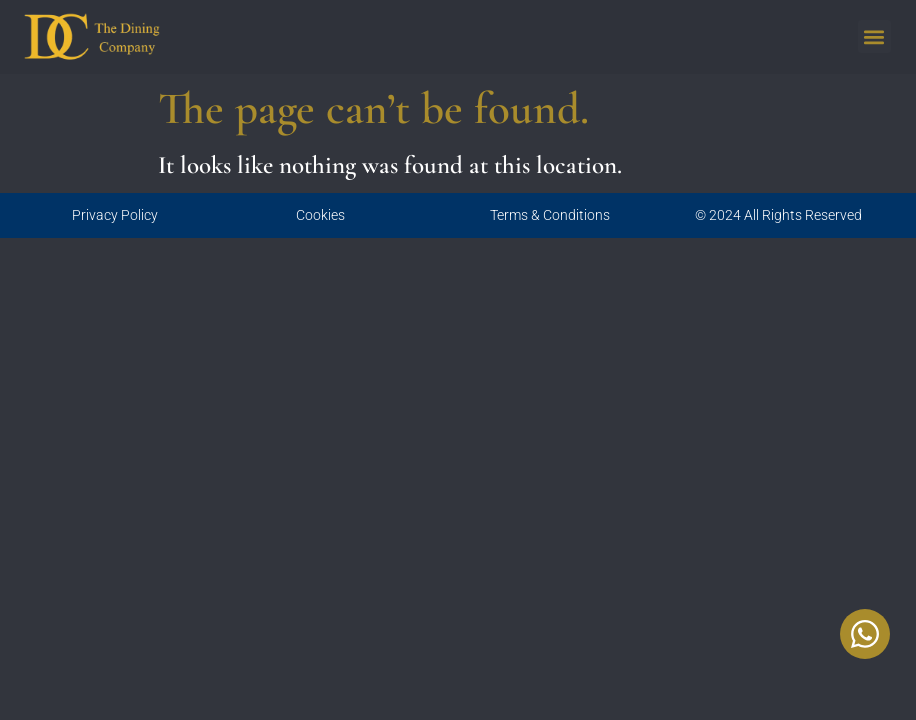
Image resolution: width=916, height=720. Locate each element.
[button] (874, 36)
